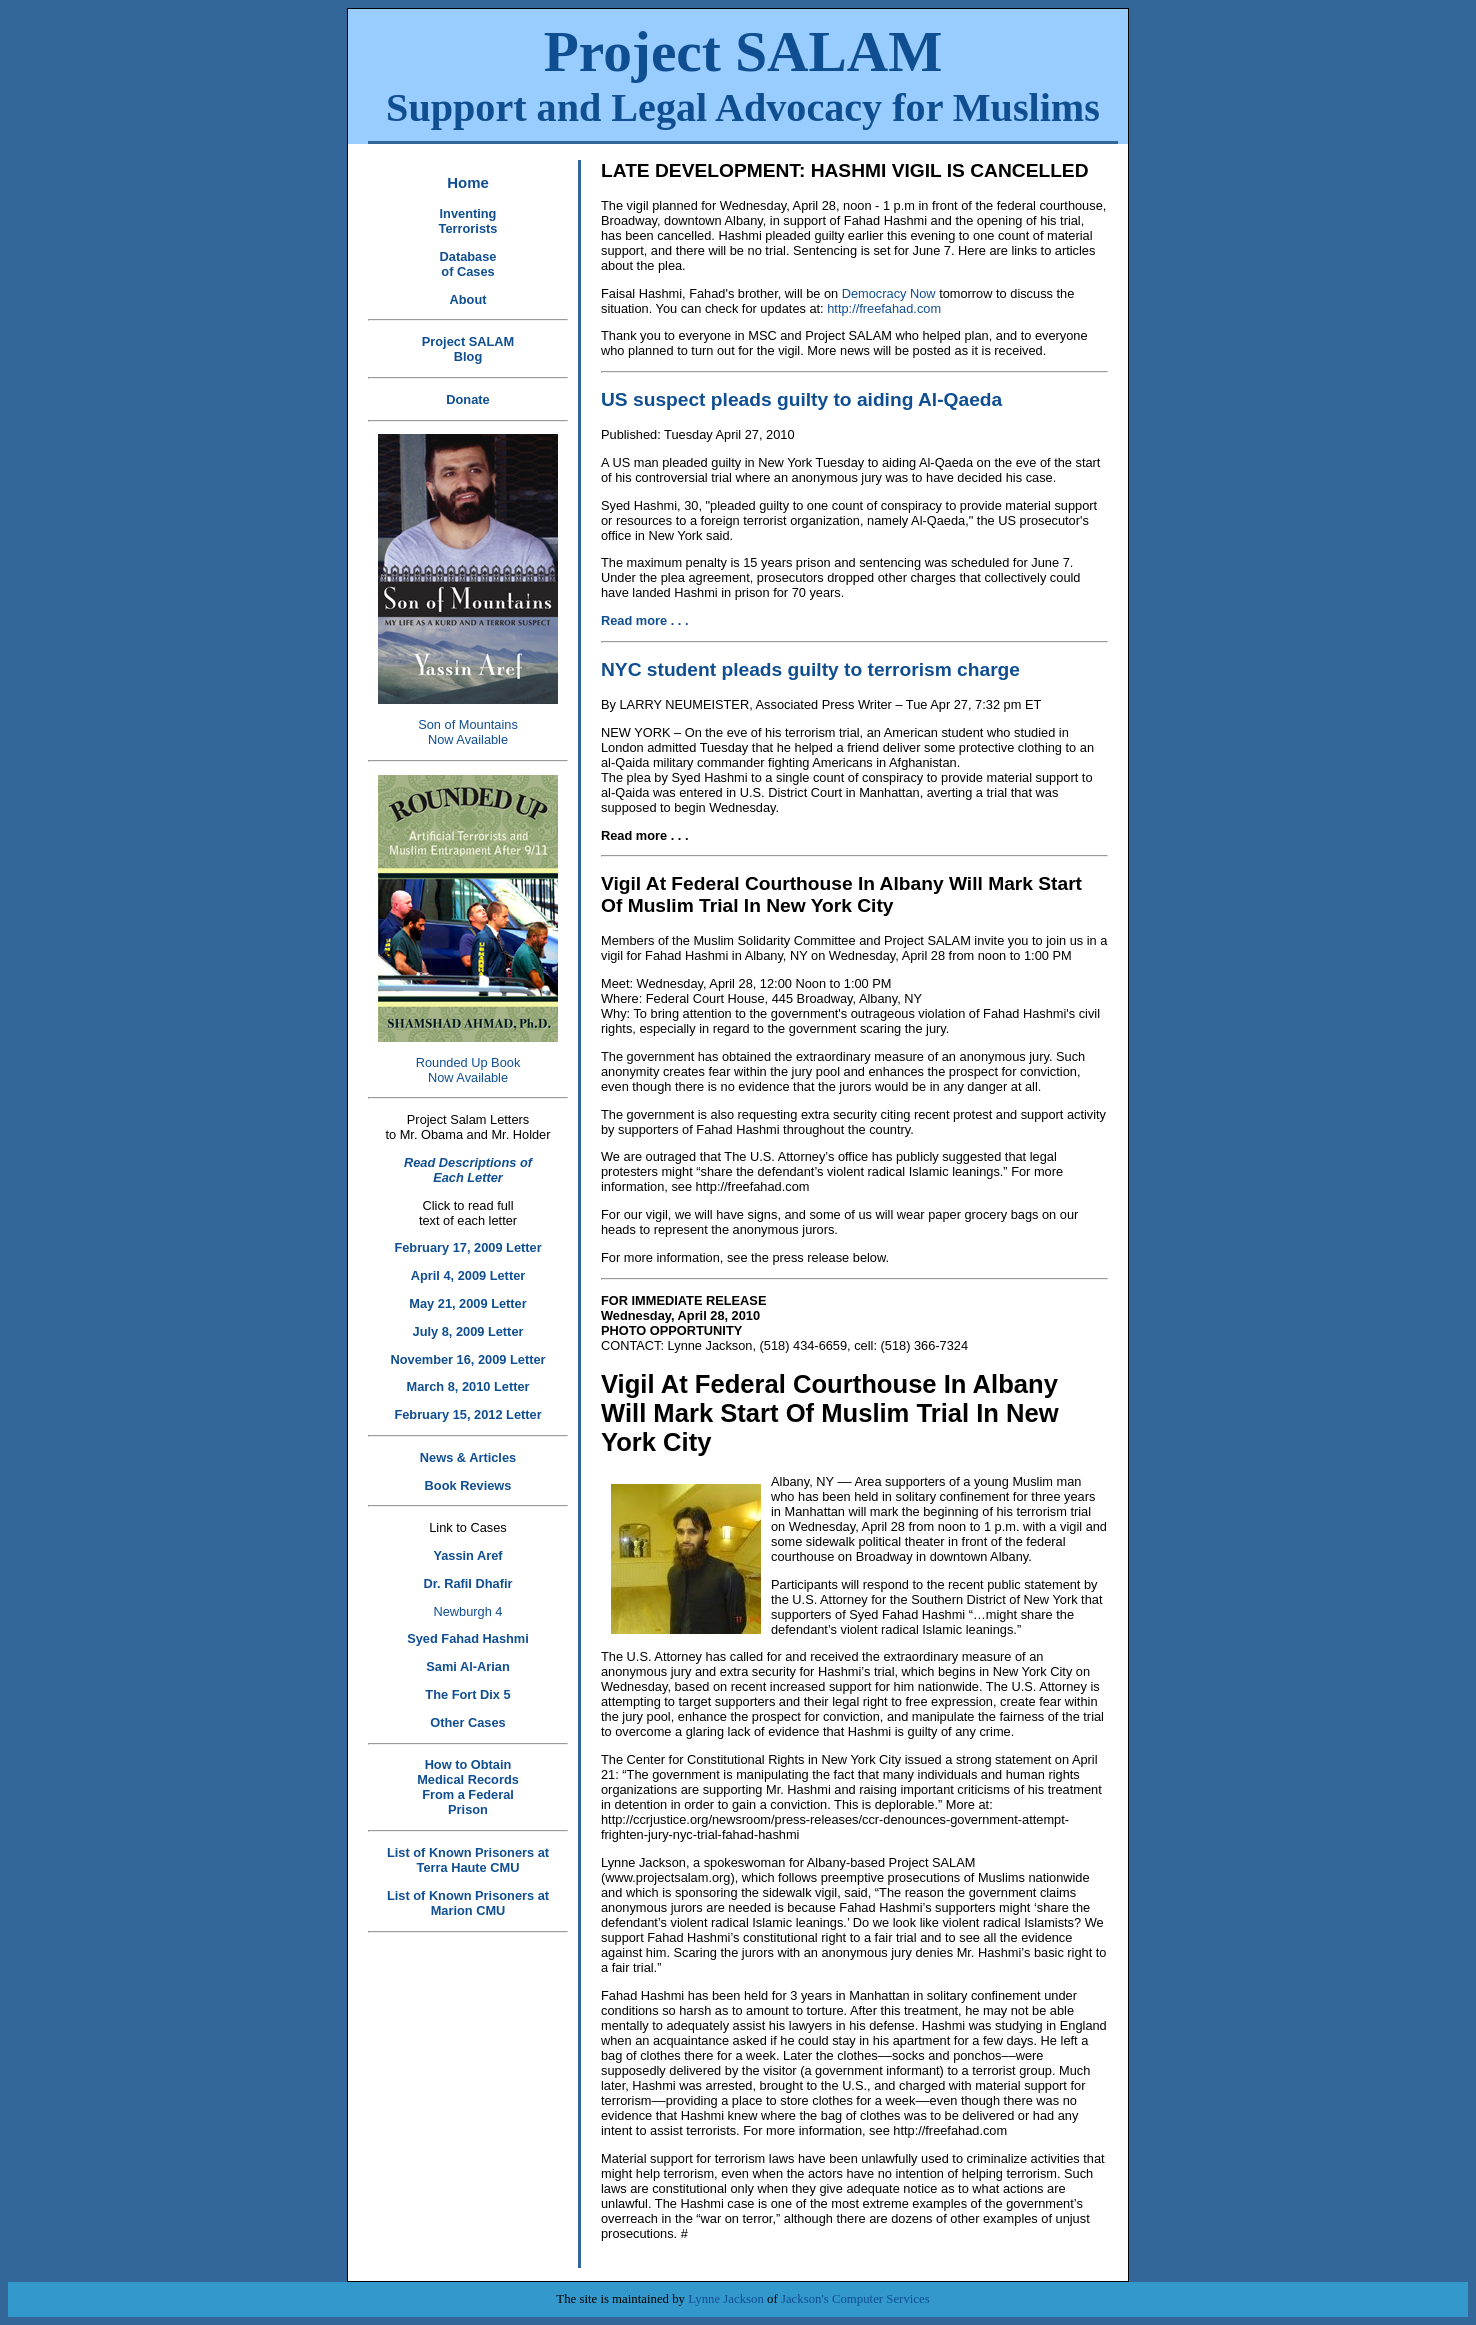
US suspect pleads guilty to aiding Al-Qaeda (801, 399)
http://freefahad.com (884, 308)
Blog (468, 356)
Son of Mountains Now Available (468, 732)
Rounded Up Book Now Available (468, 1070)
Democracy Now (886, 293)
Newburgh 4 (467, 1611)
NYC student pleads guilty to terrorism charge (810, 669)
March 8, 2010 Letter (467, 1386)
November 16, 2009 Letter (467, 1359)
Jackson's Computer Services (855, 2299)
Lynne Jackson (726, 2299)
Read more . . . (644, 620)
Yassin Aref (467, 1555)
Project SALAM (743, 75)
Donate (467, 399)
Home (468, 182)
